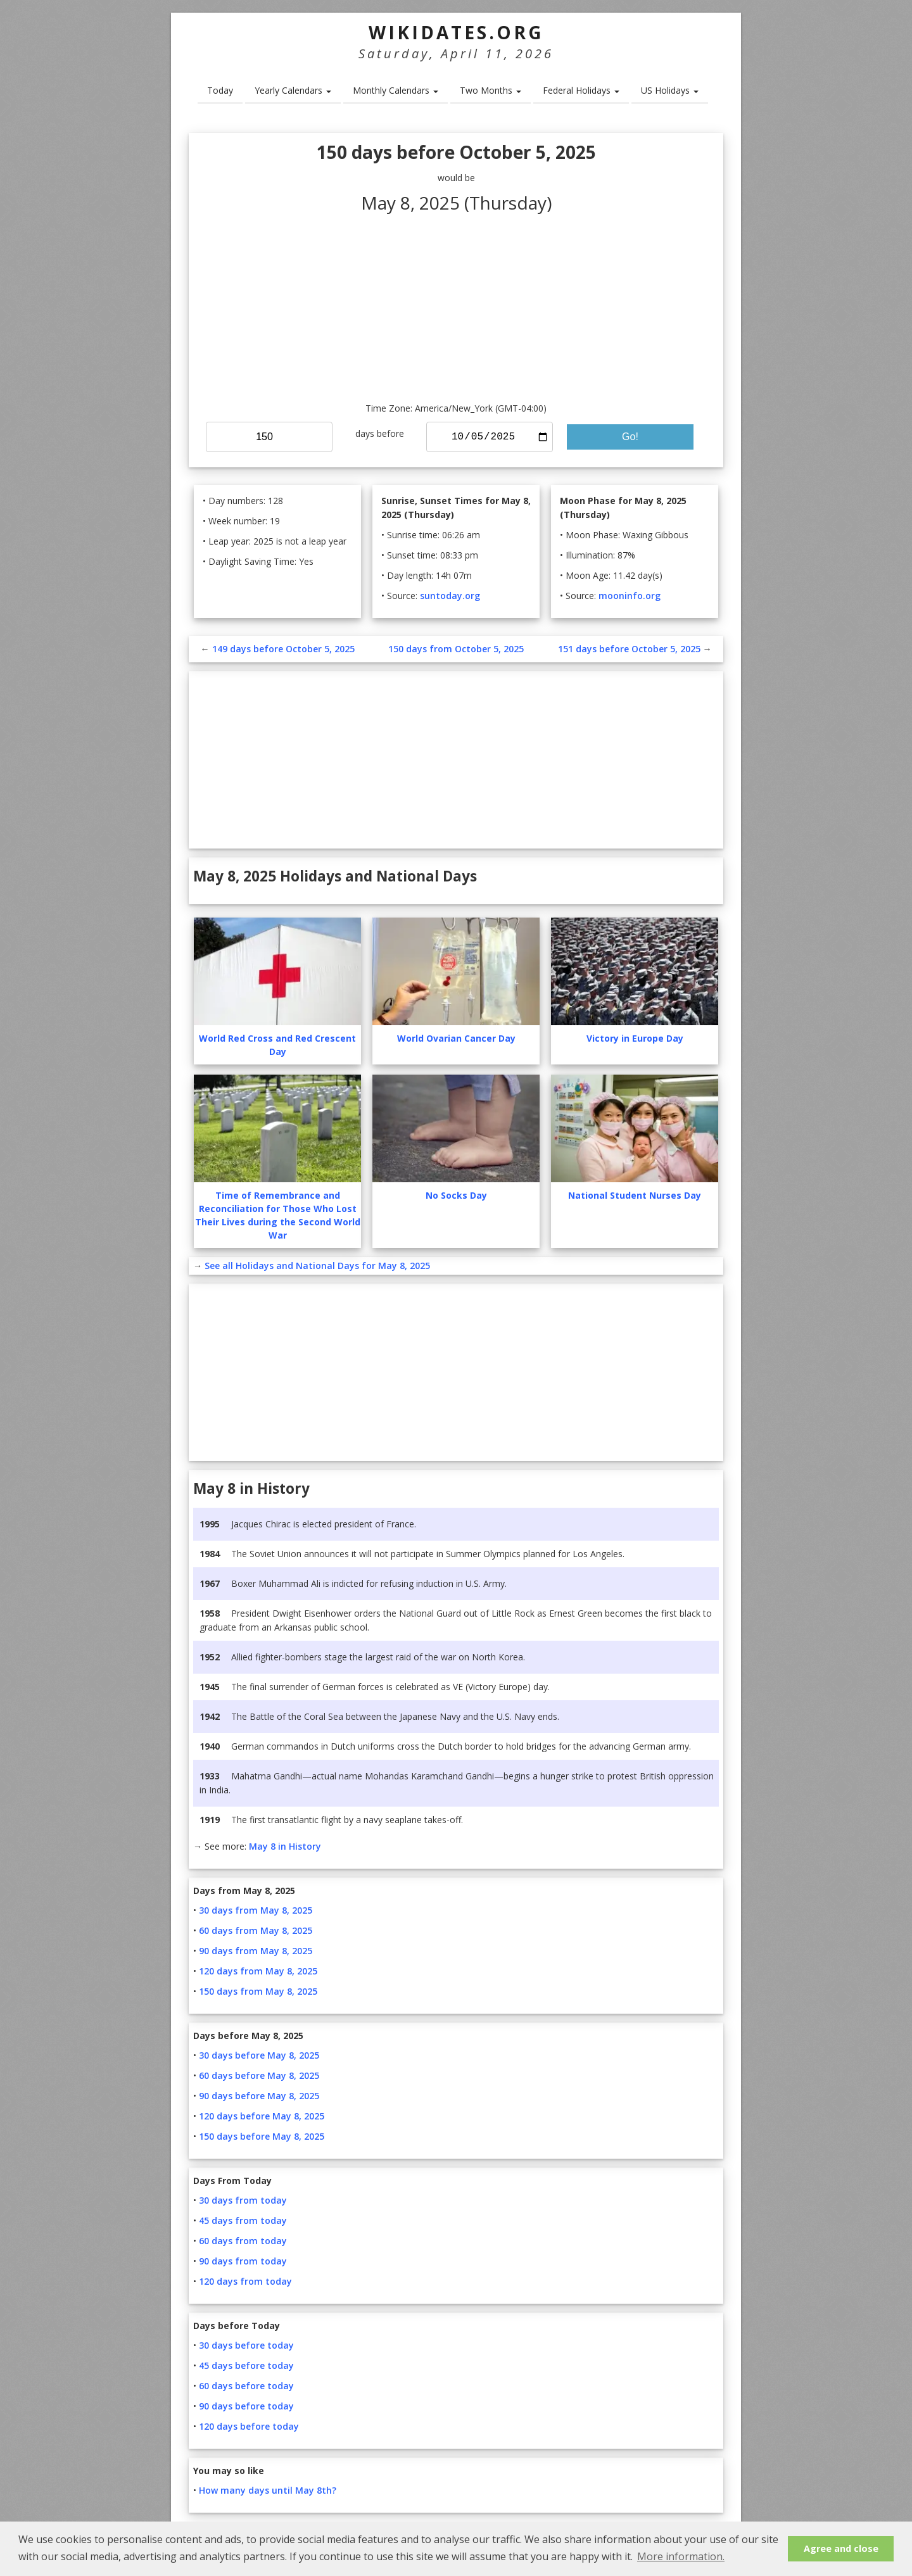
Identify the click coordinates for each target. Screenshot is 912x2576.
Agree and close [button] (841, 2548)
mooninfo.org (629, 596)
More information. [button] (681, 2556)
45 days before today (246, 2365)
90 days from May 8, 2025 (255, 1951)
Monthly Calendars (395, 90)
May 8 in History (285, 1846)
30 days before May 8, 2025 (259, 2055)
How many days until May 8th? (267, 2490)
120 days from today (245, 2281)
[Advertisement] (456, 306)
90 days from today (243, 2261)
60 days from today (243, 2241)
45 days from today (243, 2220)
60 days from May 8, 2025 (255, 1930)
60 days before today (246, 2386)
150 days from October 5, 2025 (456, 649)
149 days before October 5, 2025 (283, 649)
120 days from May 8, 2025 (258, 1971)
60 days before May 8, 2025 (259, 2075)
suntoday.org (450, 596)
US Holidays (670, 90)
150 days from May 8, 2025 (258, 1991)
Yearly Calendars (293, 90)
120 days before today (249, 2426)
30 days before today (246, 2345)
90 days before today (246, 2406)
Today (220, 90)
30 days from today (243, 2200)
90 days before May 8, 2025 (259, 2096)
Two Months (490, 90)
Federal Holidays (581, 90)
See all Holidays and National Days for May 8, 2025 (317, 1266)
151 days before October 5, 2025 (629, 649)
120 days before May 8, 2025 (261, 2116)
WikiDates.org (456, 32)
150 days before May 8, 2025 (261, 2136)
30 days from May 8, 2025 (255, 1910)
